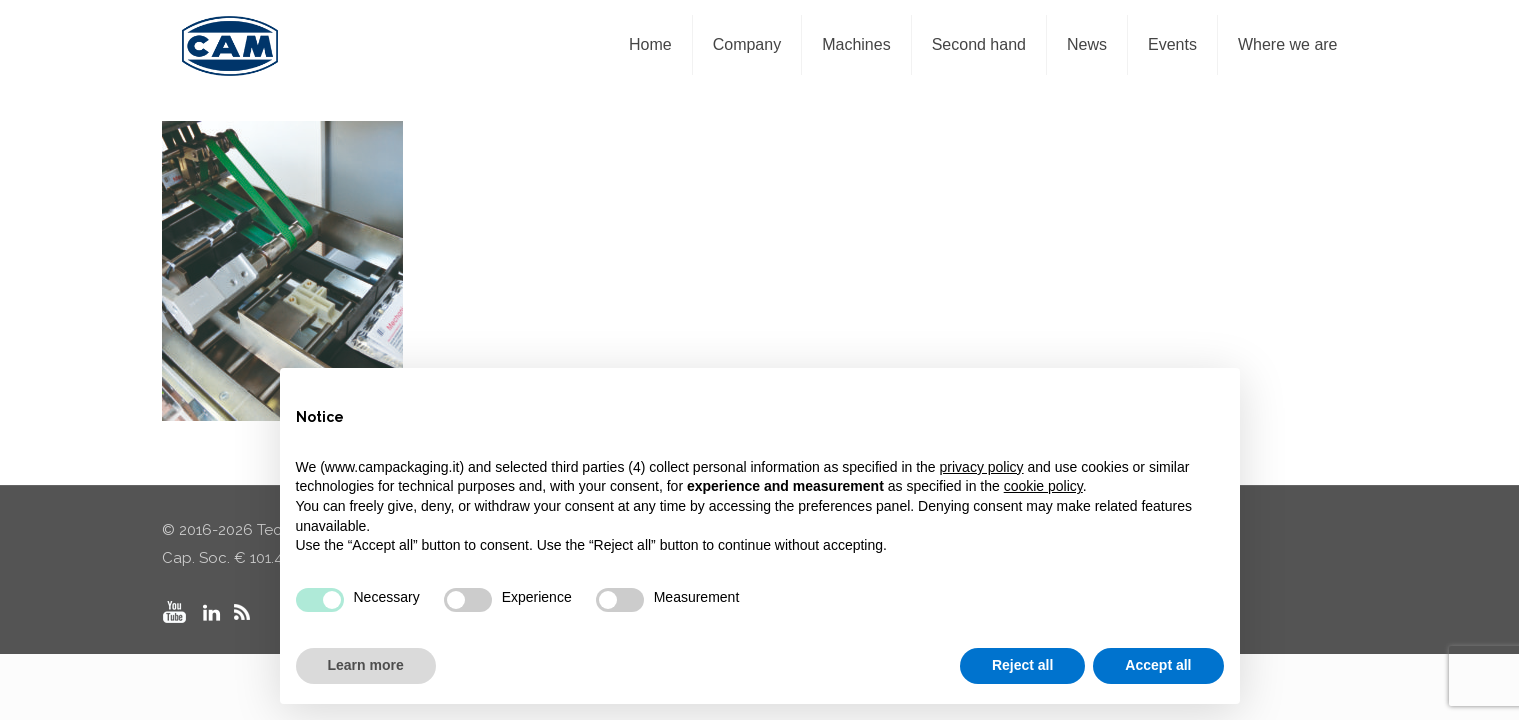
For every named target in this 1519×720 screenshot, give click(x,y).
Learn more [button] (366, 665)
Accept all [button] (1158, 665)
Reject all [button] (1022, 665)
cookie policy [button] (1043, 486)
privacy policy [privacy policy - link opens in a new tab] (982, 467)
